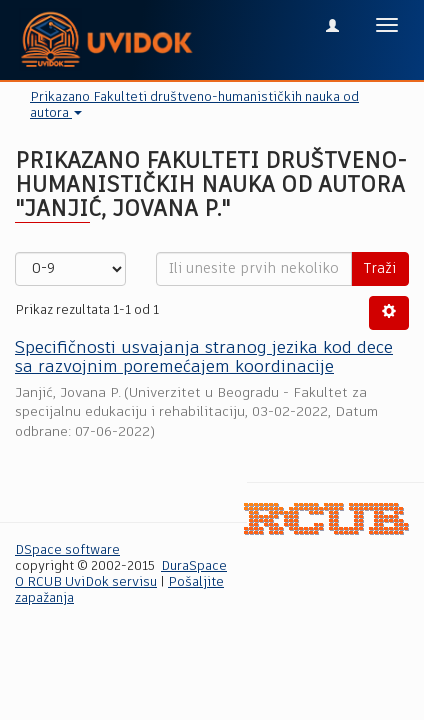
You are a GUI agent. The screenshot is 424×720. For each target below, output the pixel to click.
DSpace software (67, 550)
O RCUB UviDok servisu (86, 582)
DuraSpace (194, 566)
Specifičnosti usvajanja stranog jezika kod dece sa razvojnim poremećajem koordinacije (204, 358)
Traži (380, 269)
